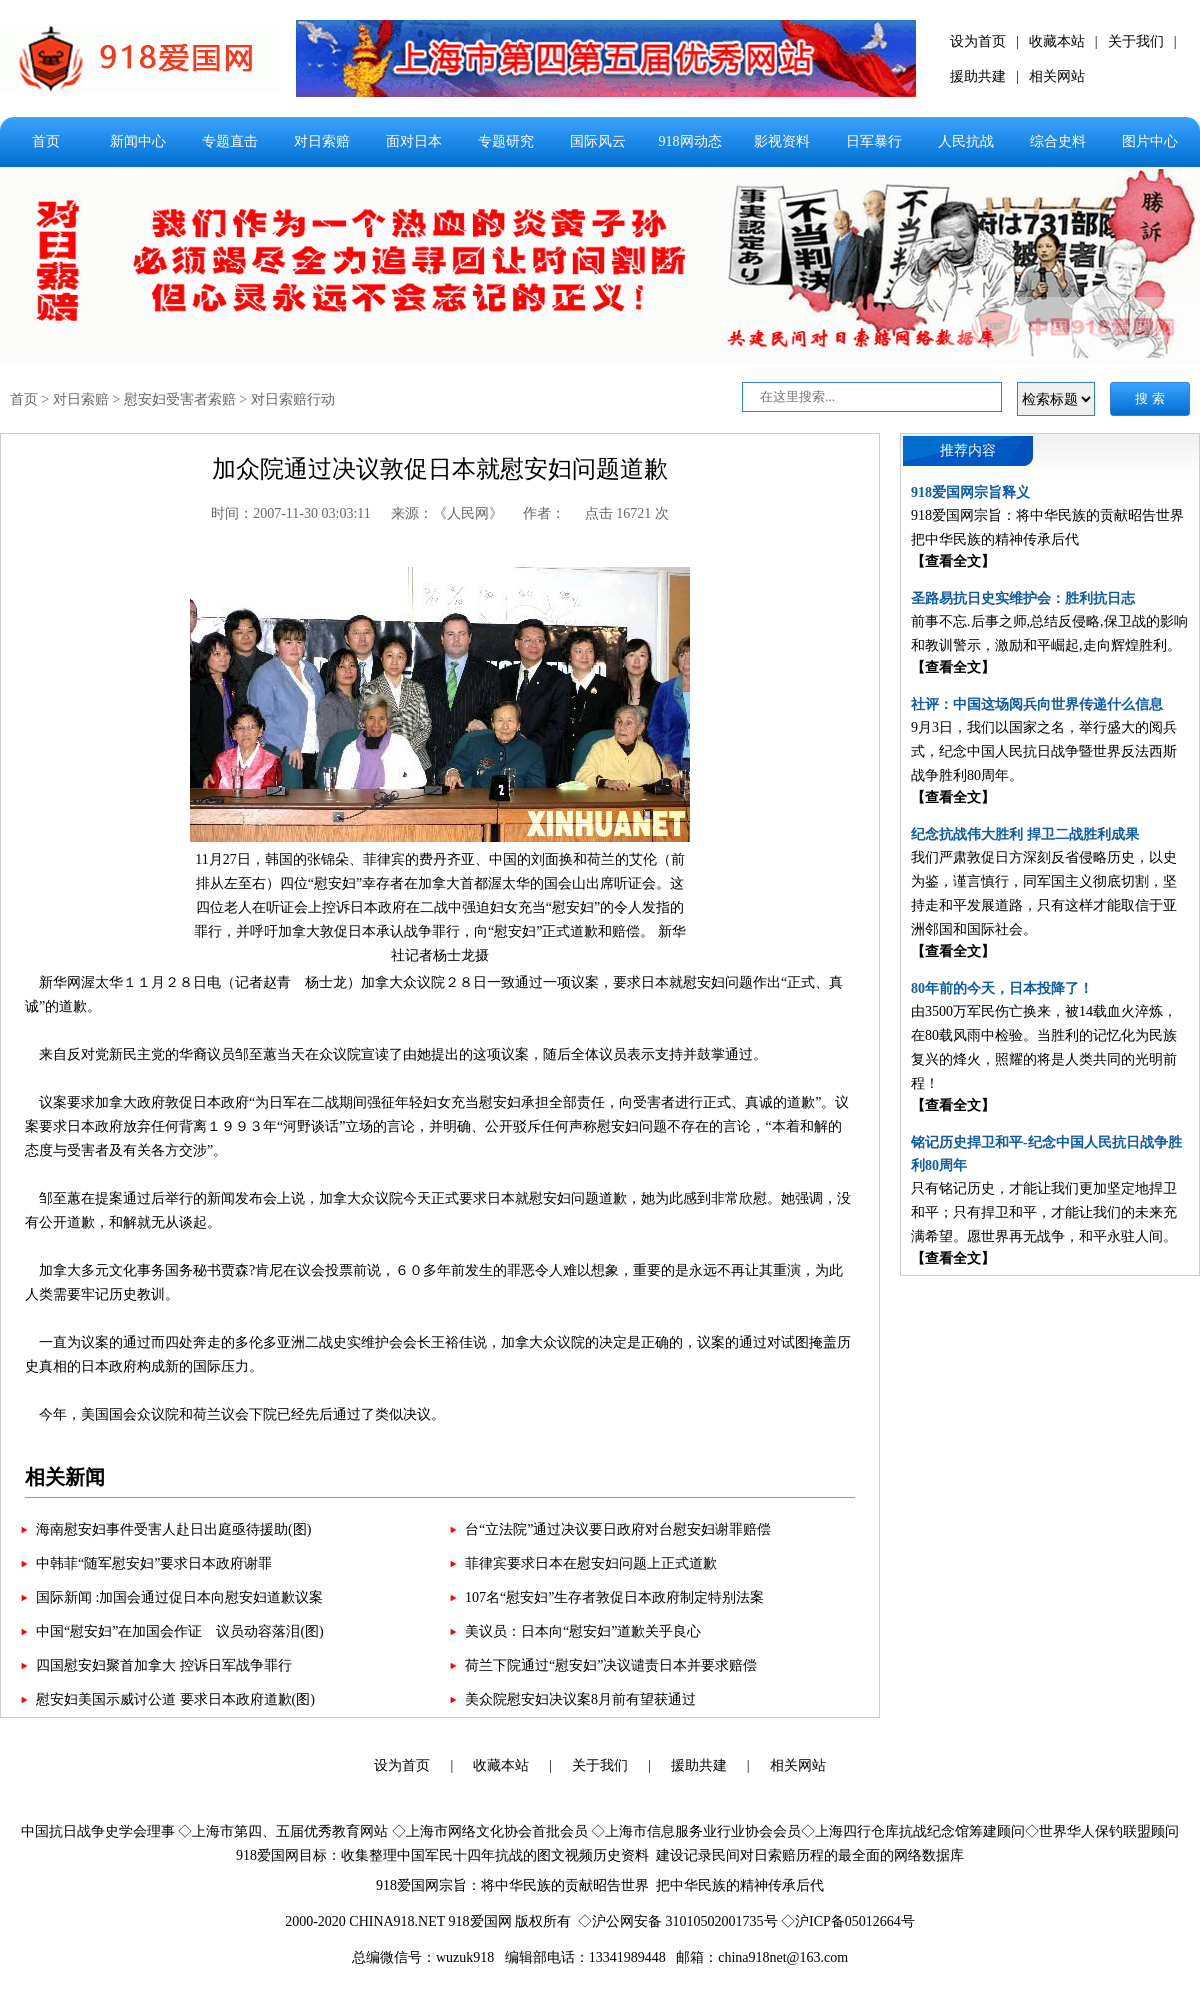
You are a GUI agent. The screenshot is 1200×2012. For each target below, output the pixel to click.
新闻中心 (138, 141)
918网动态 (690, 141)
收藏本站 (1057, 41)
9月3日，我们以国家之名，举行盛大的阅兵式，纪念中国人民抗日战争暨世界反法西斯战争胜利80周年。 (1044, 751)
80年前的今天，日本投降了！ (1002, 988)
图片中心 (1150, 141)
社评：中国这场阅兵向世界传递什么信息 (1037, 704)
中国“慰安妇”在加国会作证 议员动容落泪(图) (180, 1631)
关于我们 (1136, 41)
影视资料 (782, 141)
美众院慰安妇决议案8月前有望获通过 (580, 1699)
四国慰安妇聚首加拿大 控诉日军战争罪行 (164, 1665)
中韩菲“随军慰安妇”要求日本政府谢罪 (154, 1563)
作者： (544, 513)
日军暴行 (874, 141)
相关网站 (1057, 76)
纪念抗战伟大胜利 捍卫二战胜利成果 (1025, 834)
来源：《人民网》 (447, 513)
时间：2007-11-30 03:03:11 (291, 513)
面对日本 (414, 141)
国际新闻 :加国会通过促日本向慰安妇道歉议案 (179, 1597)
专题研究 (506, 141)
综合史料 (1058, 141)
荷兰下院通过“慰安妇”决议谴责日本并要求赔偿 (611, 1665)
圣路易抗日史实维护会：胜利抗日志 (1023, 598)
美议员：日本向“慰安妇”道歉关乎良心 (583, 1631)
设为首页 (978, 41)
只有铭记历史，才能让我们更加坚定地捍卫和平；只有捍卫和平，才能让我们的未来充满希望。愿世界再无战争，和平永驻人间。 (1044, 1212)
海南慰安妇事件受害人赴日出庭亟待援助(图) (173, 1529)
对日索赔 (322, 141)
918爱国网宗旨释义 (970, 492)
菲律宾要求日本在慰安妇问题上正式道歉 (591, 1563)
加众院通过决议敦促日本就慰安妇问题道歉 (440, 469)
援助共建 (978, 76)
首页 (46, 141)
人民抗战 (966, 141)
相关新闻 (65, 1477)
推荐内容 (968, 450)
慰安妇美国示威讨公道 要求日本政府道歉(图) (175, 1699)
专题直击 (230, 141)
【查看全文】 (953, 561)
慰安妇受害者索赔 (180, 399)
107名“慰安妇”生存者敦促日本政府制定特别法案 (614, 1597)
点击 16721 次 (627, 513)
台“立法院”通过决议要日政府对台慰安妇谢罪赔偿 (618, 1529)
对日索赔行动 (293, 399)
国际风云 (598, 141)
